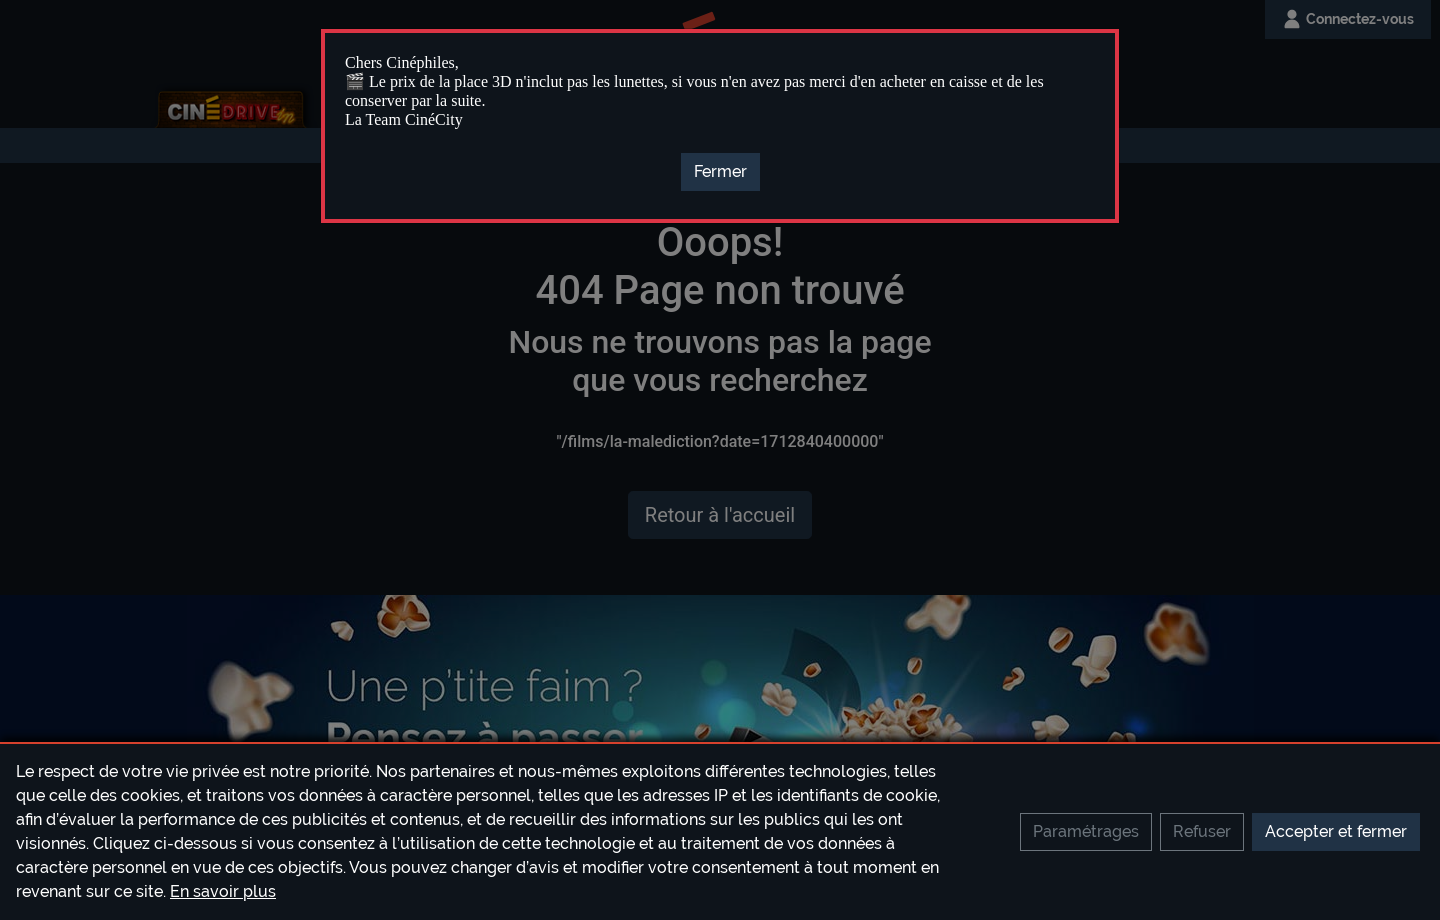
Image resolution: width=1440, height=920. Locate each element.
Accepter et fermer (1336, 831)
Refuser (1202, 831)
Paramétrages (1086, 831)
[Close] (720, 172)
